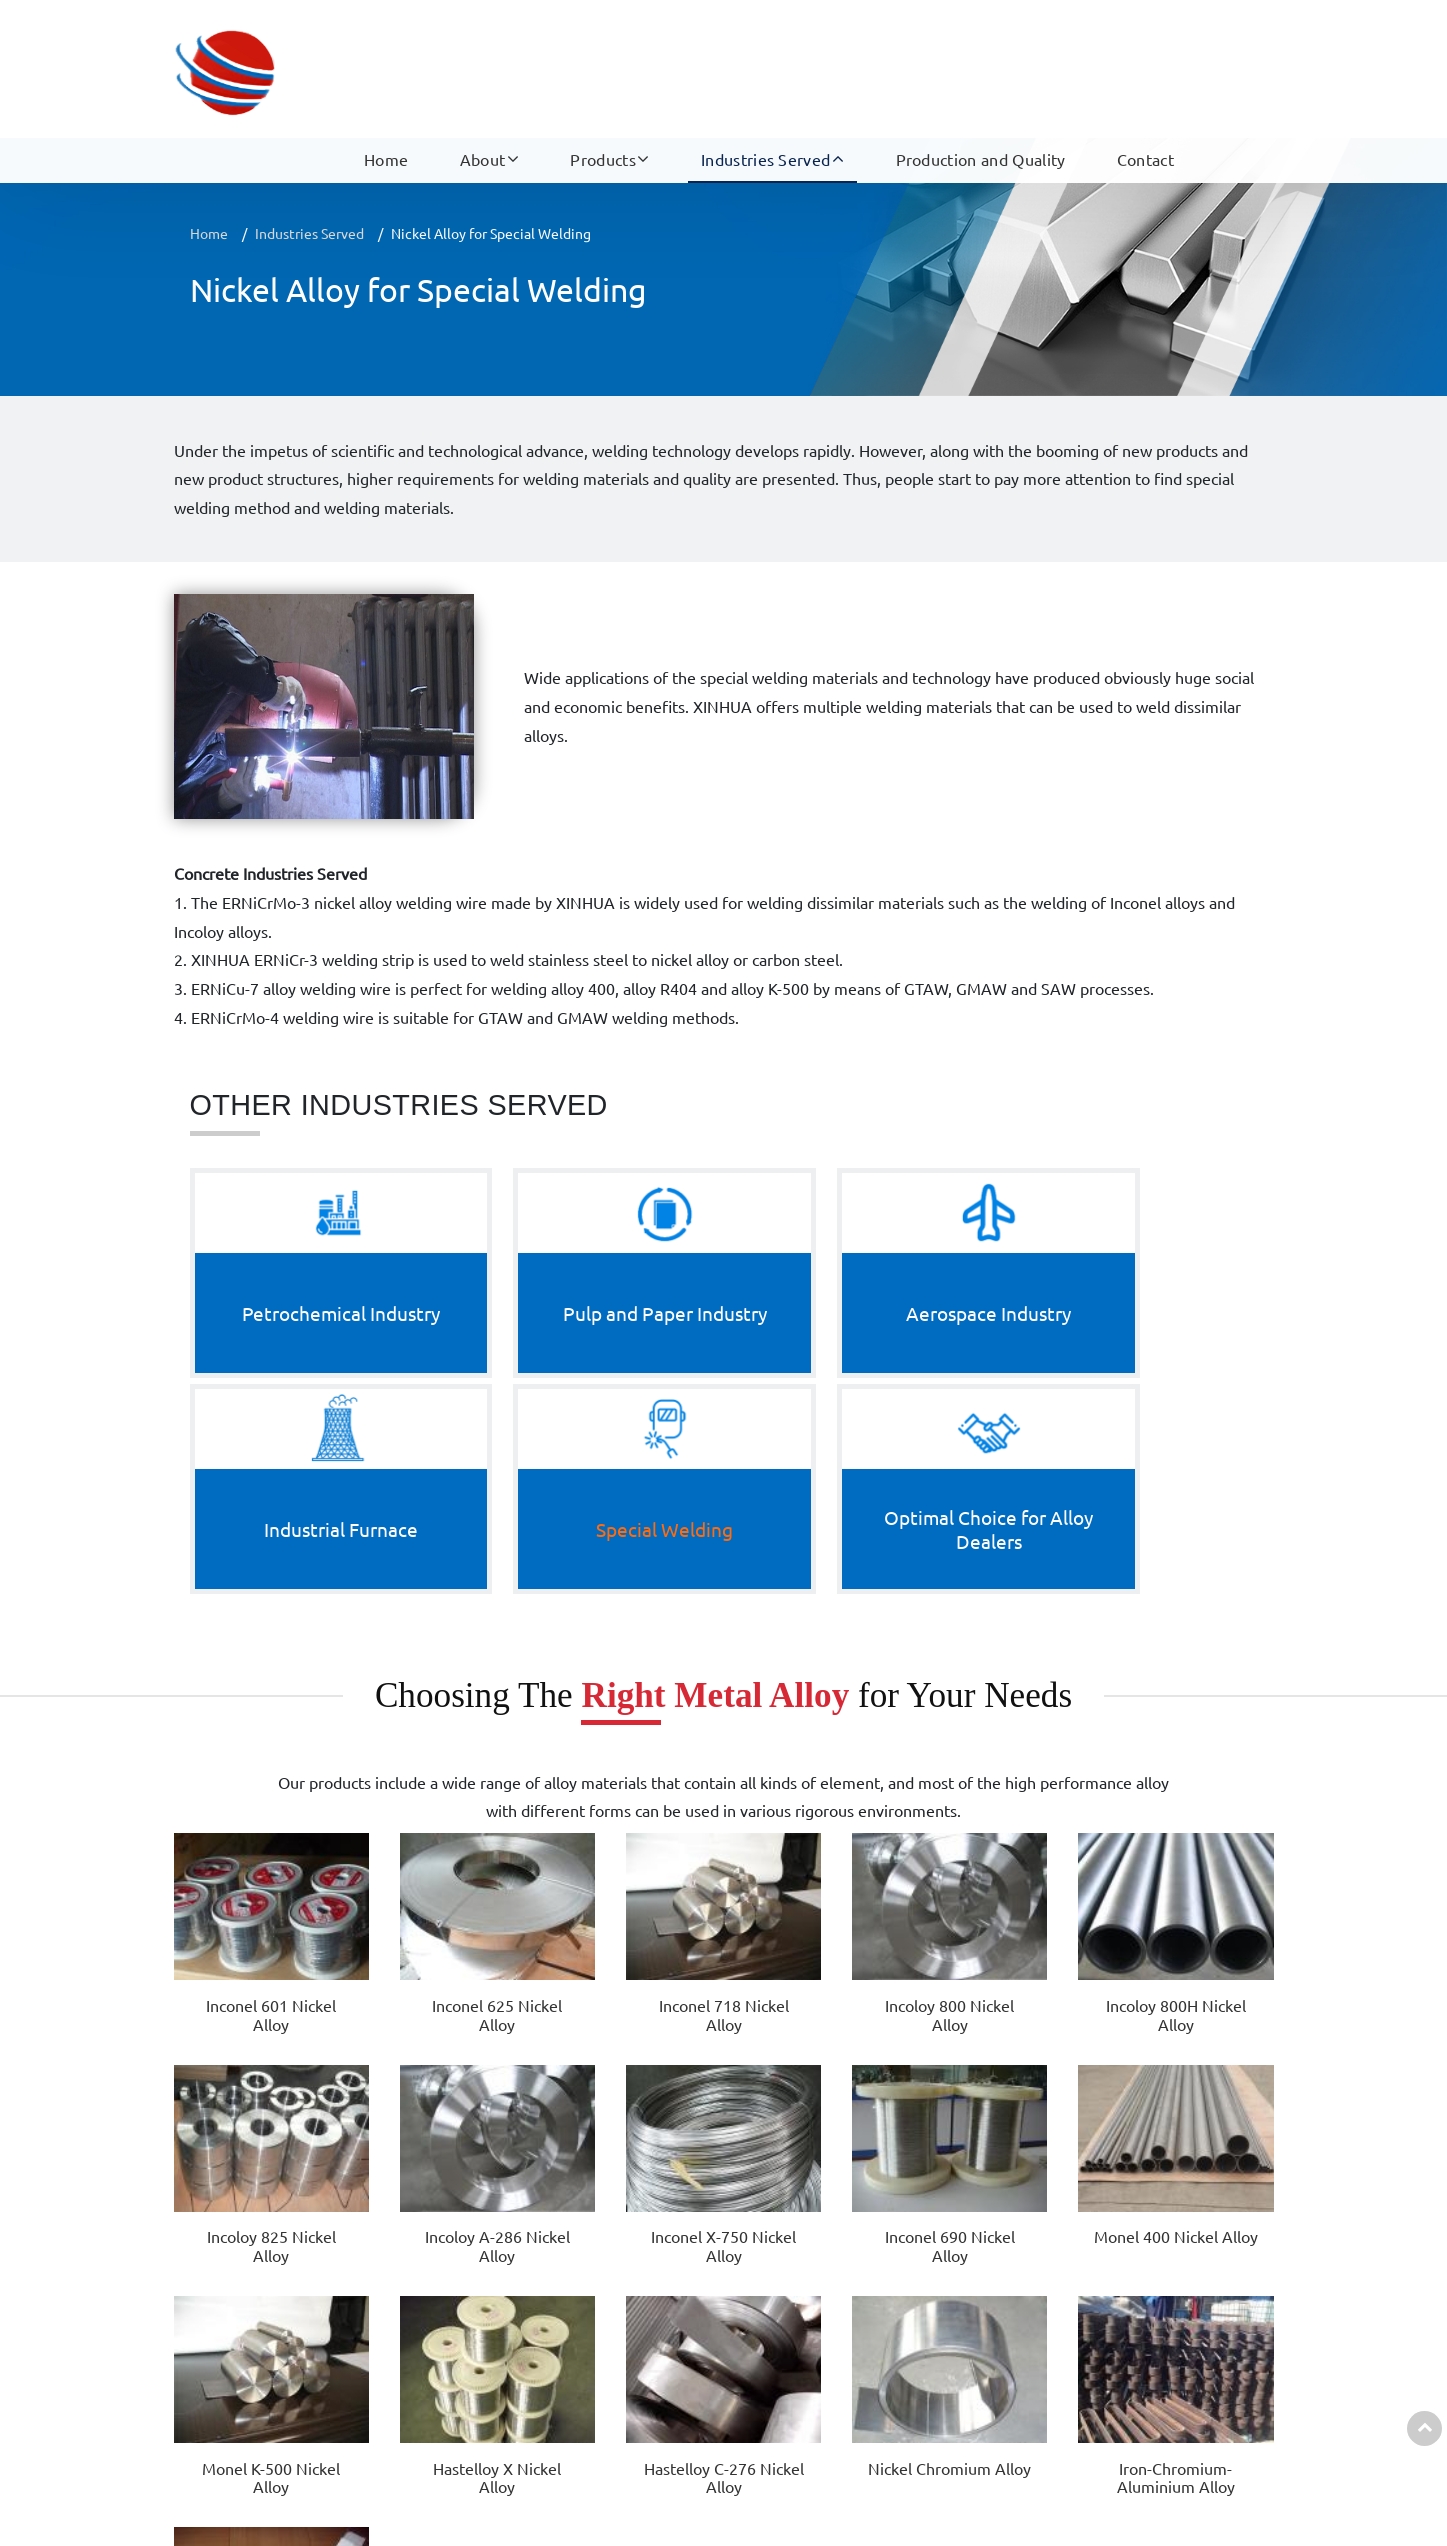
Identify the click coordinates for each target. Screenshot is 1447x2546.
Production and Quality (981, 81)
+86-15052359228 (1198, 2276)
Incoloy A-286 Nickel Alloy (1069, 1745)
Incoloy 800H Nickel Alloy (793, 1745)
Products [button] (603, 81)
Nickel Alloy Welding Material (523, 2316)
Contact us (1143, 2190)
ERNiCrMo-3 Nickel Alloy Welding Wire (1207, 1941)
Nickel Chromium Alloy (930, 1941)
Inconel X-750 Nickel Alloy (1207, 1745)
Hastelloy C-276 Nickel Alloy (792, 1941)
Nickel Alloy (463, 2236)
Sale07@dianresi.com (1204, 2316)
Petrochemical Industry (851, 2236)
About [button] (483, 81)
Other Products (477, 2436)
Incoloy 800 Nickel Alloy (654, 1745)
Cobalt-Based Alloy (487, 2276)
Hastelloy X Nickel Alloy (654, 1931)
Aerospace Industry (838, 2316)
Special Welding (826, 2396)
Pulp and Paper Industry (853, 2276)
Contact (1145, 81)
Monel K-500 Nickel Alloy (516, 1931)
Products (473, 2190)
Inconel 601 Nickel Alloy (240, 1745)
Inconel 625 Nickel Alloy (378, 1745)
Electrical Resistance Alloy (512, 2396)
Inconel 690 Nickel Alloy (240, 1931)
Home (386, 81)
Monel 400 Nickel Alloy (378, 1931)
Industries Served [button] (765, 81)
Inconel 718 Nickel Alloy (516, 1745)
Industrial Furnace (834, 2356)
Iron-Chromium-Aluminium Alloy (1069, 1951)
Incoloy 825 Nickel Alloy (931, 1745)
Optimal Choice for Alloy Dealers (882, 2436)
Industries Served (309, 233)
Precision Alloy (474, 2356)
